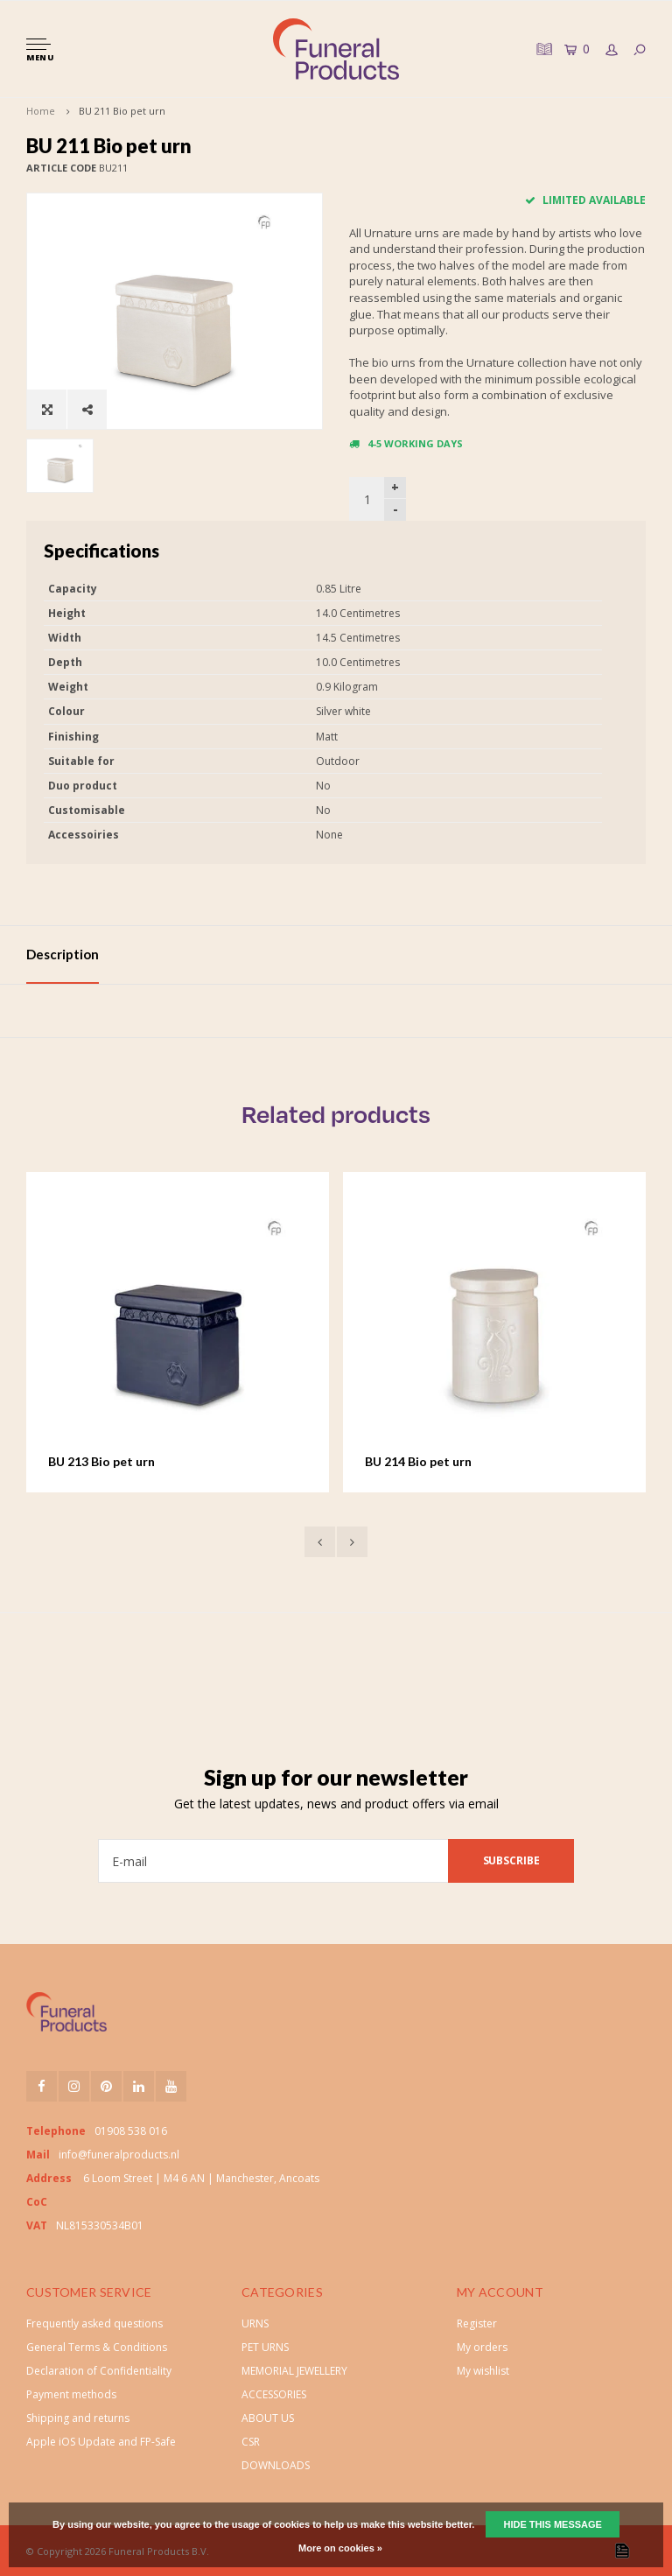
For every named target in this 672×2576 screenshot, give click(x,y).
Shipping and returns (78, 2418)
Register (477, 2323)
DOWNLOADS (276, 2465)
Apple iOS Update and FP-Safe (101, 2441)
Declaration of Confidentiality (99, 2370)
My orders (482, 2347)
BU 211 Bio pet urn (122, 110)
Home (40, 110)
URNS (255, 2323)
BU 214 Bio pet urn (418, 1461)
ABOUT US (268, 2418)
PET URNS (265, 2347)
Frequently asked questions (94, 2323)
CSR (251, 2441)
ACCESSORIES (274, 2394)
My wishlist (483, 2370)
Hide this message (552, 2524)
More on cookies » (340, 2548)
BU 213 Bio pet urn (101, 1461)
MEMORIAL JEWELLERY (294, 2370)
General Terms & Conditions (96, 2347)
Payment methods (71, 2394)
